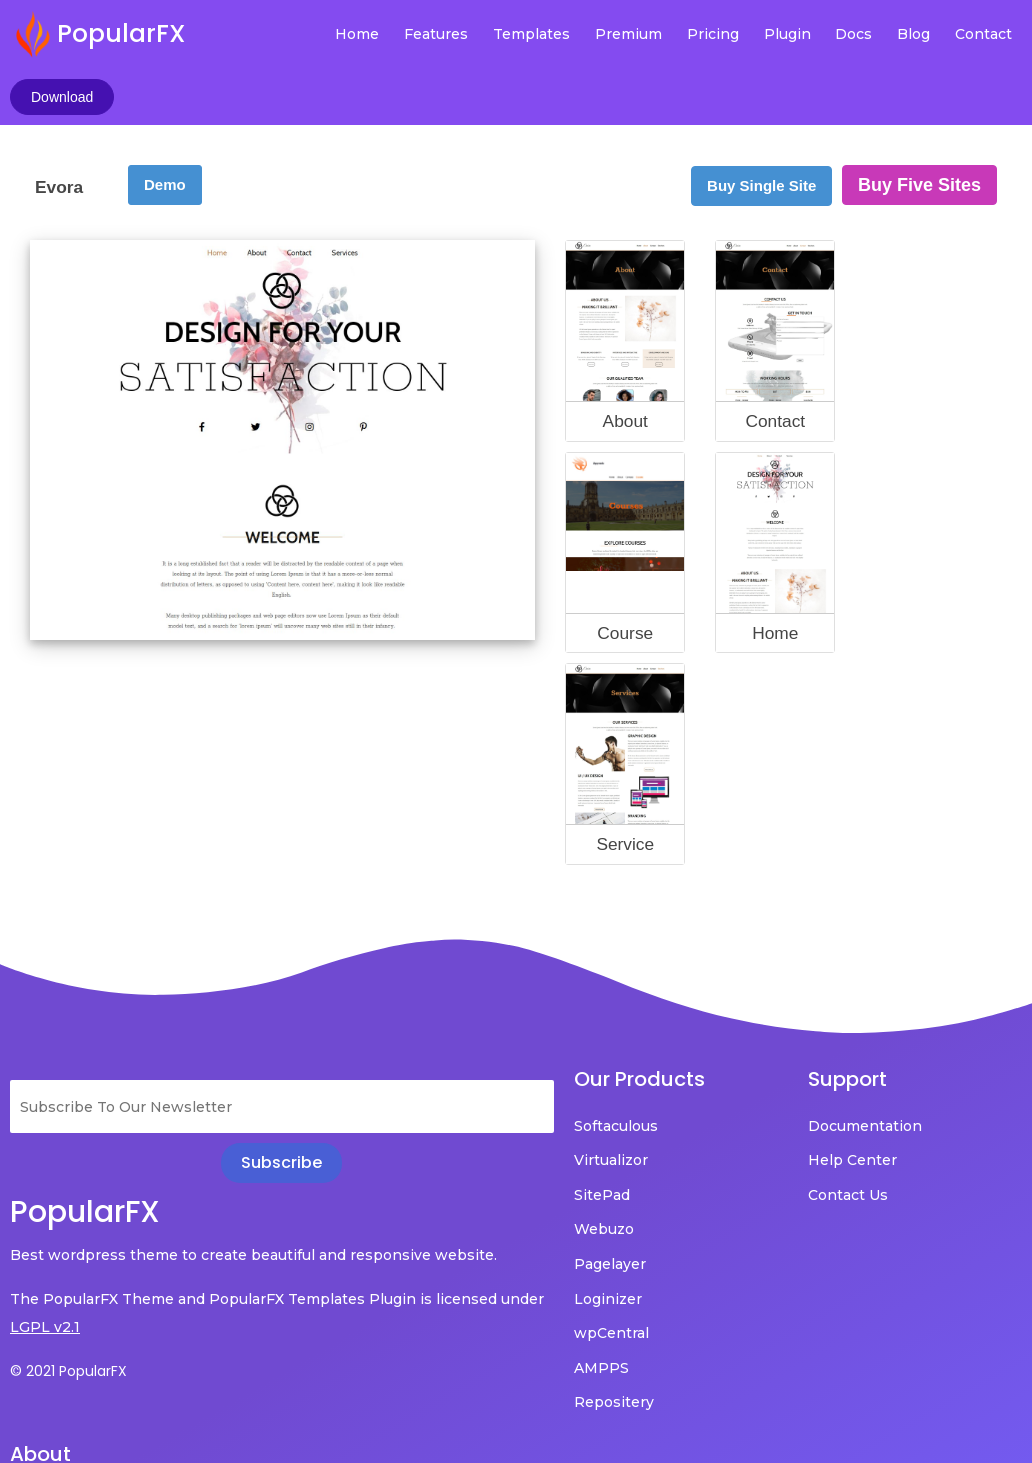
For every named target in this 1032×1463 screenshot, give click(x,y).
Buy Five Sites (919, 129)
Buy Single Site (761, 129)
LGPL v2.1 (92, 1271)
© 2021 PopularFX (68, 1315)
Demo (165, 128)
